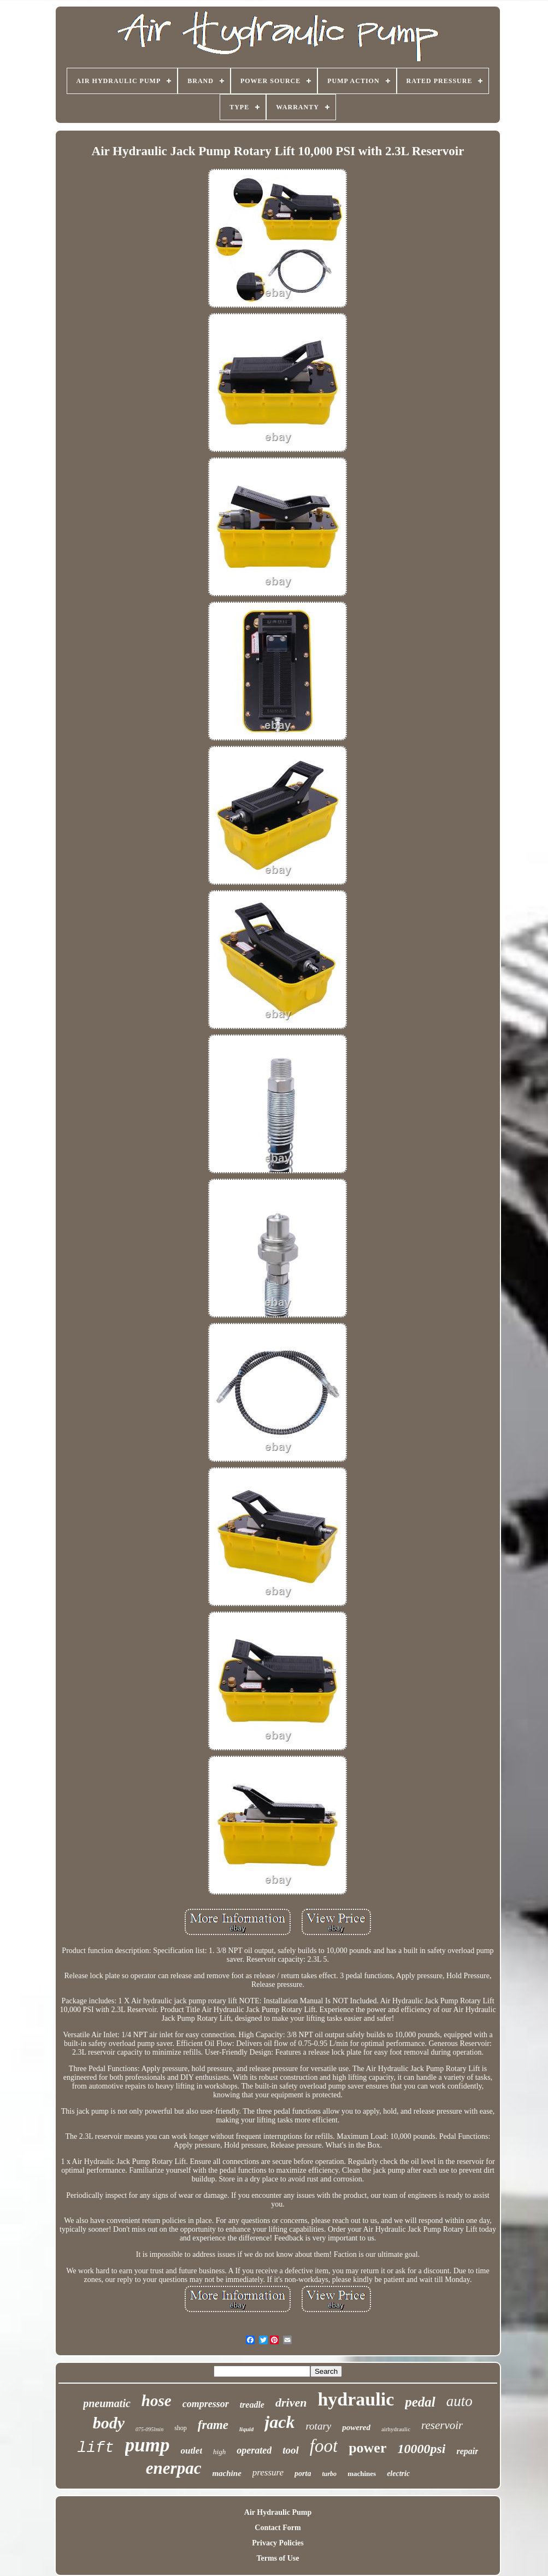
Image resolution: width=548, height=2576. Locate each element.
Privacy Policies (277, 2543)
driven (291, 2402)
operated (254, 2450)
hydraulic (355, 2399)
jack (279, 2422)
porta (302, 2473)
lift (96, 2447)
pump (147, 2445)
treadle (252, 2404)
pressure (268, 2472)
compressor (205, 2403)
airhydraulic (395, 2429)
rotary (318, 2426)
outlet (191, 2450)
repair (467, 2451)
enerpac (174, 2468)
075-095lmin (149, 2429)
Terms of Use (277, 2558)
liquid (246, 2429)
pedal (420, 2402)
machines (361, 2473)
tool (290, 2450)
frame (213, 2425)
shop (180, 2428)
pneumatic (107, 2403)
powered (356, 2427)
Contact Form (277, 2528)
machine (226, 2473)
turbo (329, 2474)
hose (157, 2400)
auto (459, 2401)
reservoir (442, 2425)
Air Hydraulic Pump (277, 2512)
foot (324, 2446)
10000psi (421, 2449)
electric (398, 2473)
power (367, 2448)
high (219, 2452)
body (109, 2423)
